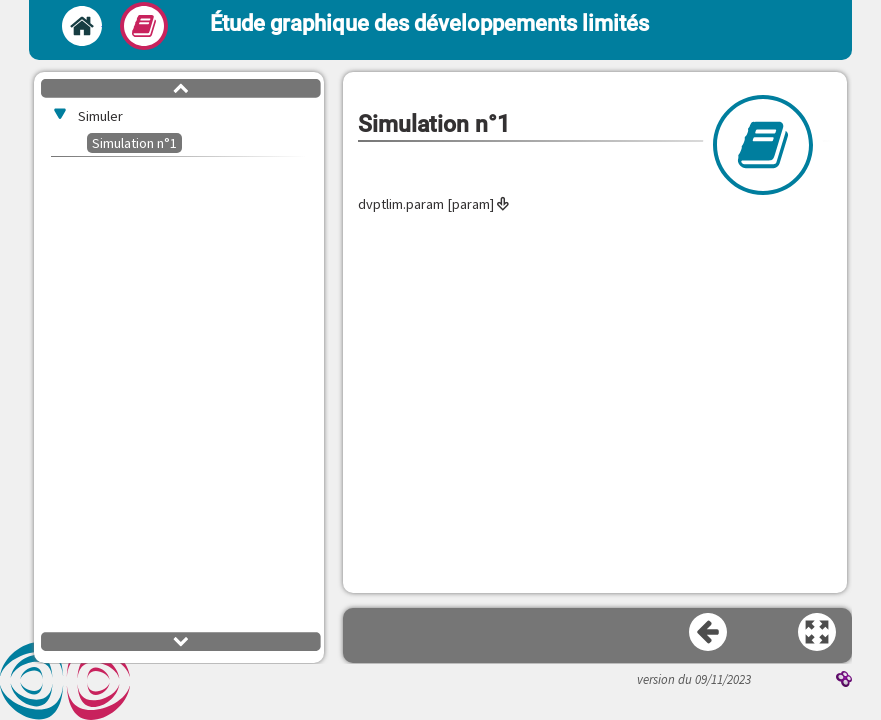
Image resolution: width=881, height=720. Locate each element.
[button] (818, 633)
